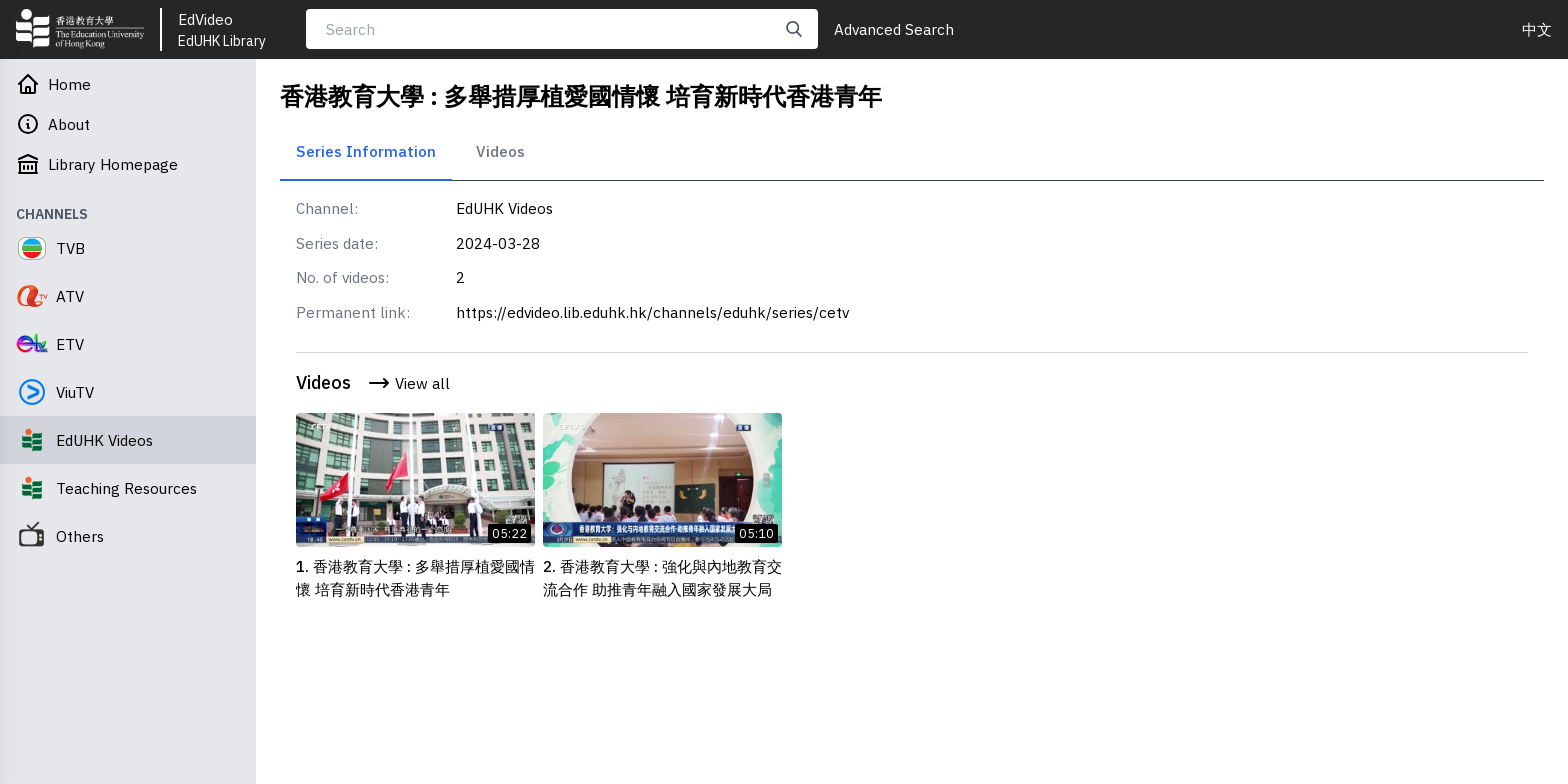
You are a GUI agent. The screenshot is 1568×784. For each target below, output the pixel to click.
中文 (1537, 29)
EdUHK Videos (504, 208)
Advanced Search (894, 29)
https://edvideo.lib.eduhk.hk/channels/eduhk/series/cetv (652, 312)
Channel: (327, 208)
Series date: (337, 243)
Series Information (366, 151)
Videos (500, 151)
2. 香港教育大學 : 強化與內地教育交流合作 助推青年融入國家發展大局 (662, 577)
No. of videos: (342, 277)
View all (408, 383)
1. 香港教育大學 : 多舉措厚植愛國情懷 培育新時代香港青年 (415, 577)
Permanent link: (353, 312)
